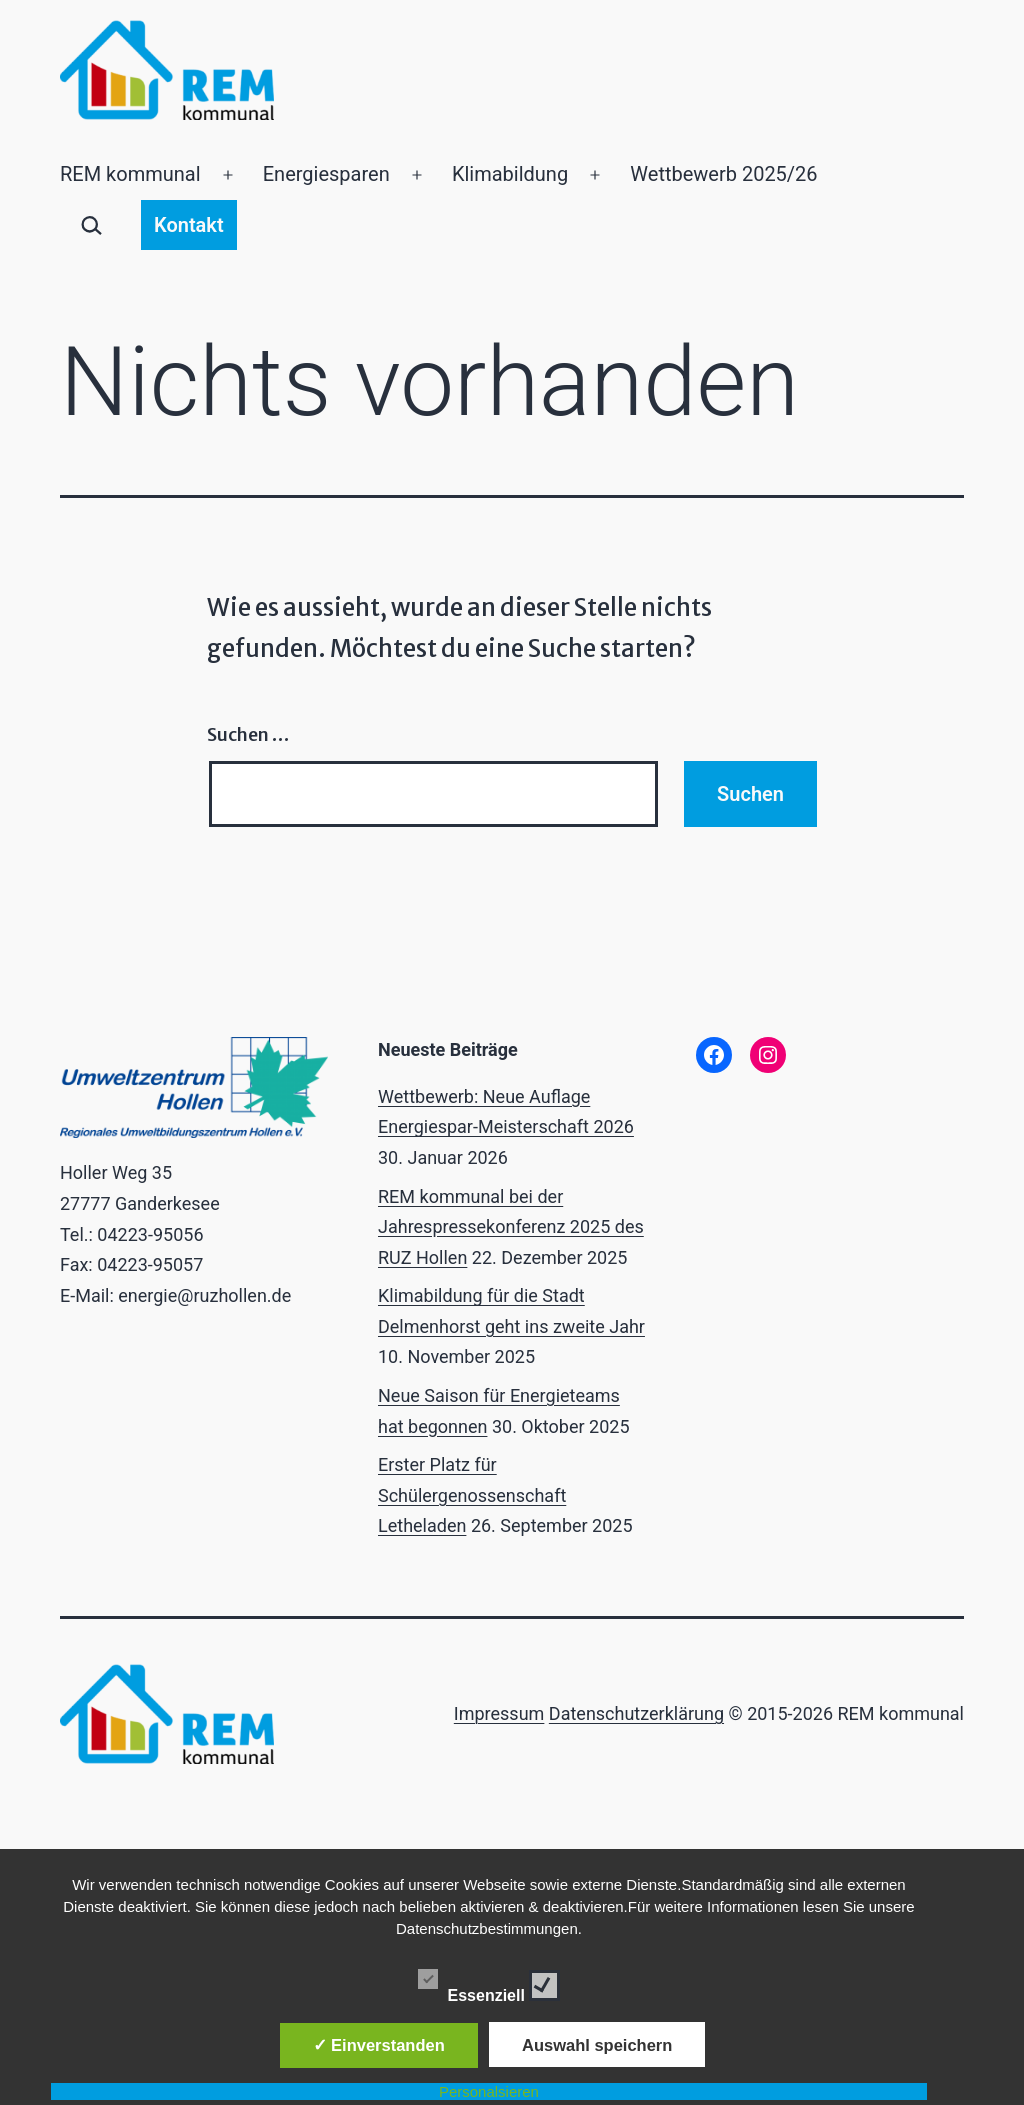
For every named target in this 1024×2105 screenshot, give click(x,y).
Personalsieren (489, 2091)
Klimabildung (510, 174)
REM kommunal (130, 174)
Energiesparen (326, 174)
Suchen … (248, 734)
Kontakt (189, 225)
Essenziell (489, 1982)
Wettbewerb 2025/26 (723, 174)
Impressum (499, 1713)
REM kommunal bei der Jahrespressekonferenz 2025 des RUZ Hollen (511, 1227)
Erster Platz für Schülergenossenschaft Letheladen (472, 1495)
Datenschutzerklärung (636, 1713)
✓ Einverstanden (379, 2045)
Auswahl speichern (597, 2045)
